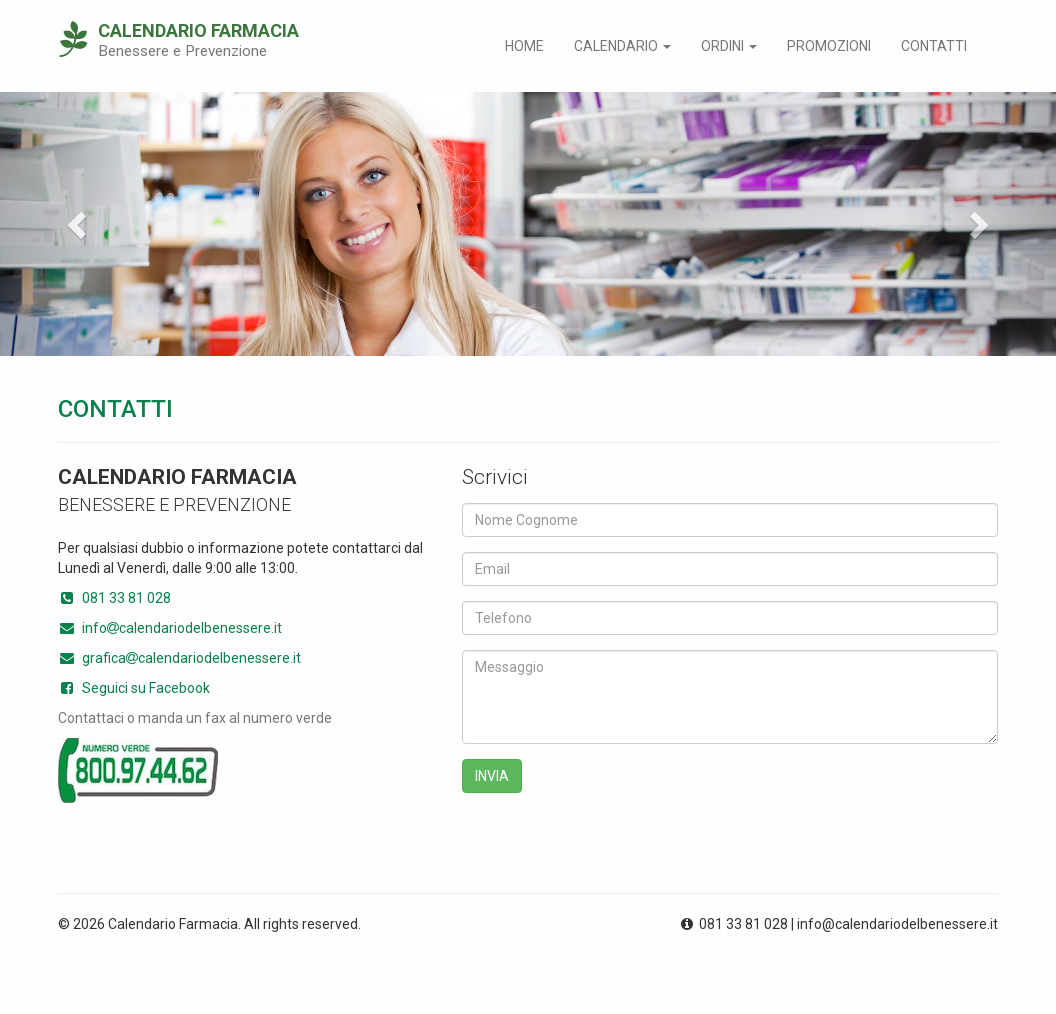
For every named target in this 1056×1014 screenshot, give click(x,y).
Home (524, 46)
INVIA (492, 776)
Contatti (934, 46)
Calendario (622, 46)
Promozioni (829, 46)
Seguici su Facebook (134, 688)
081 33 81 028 (114, 598)
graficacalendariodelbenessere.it (179, 658)
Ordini (729, 46)
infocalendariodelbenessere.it (170, 628)
